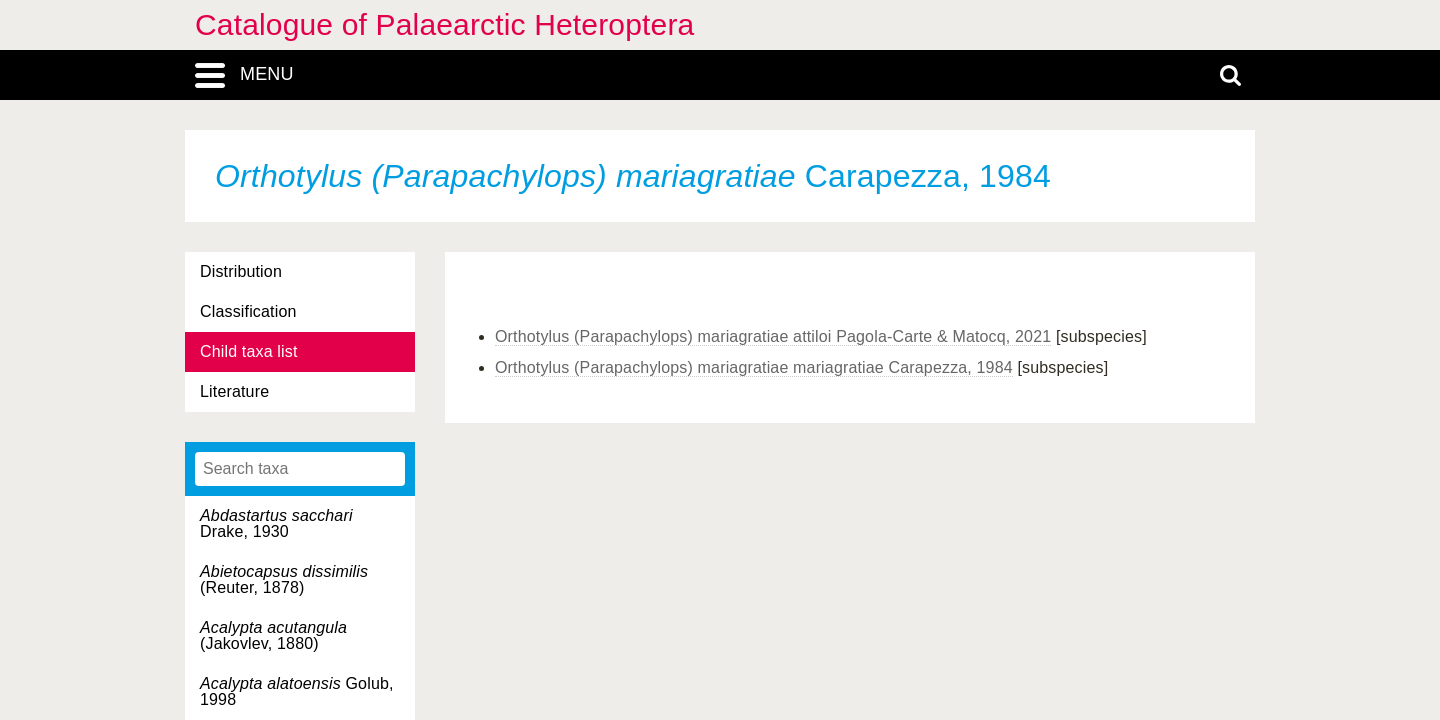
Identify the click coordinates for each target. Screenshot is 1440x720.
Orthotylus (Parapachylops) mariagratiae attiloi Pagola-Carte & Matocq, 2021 (773, 336)
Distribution (241, 271)
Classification (248, 311)
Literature (234, 391)
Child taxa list (249, 351)
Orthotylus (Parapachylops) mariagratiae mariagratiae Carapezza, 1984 (754, 367)
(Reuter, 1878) (284, 579)
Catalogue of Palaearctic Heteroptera (444, 24)
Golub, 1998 (297, 691)
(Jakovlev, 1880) (273, 635)
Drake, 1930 (276, 523)
